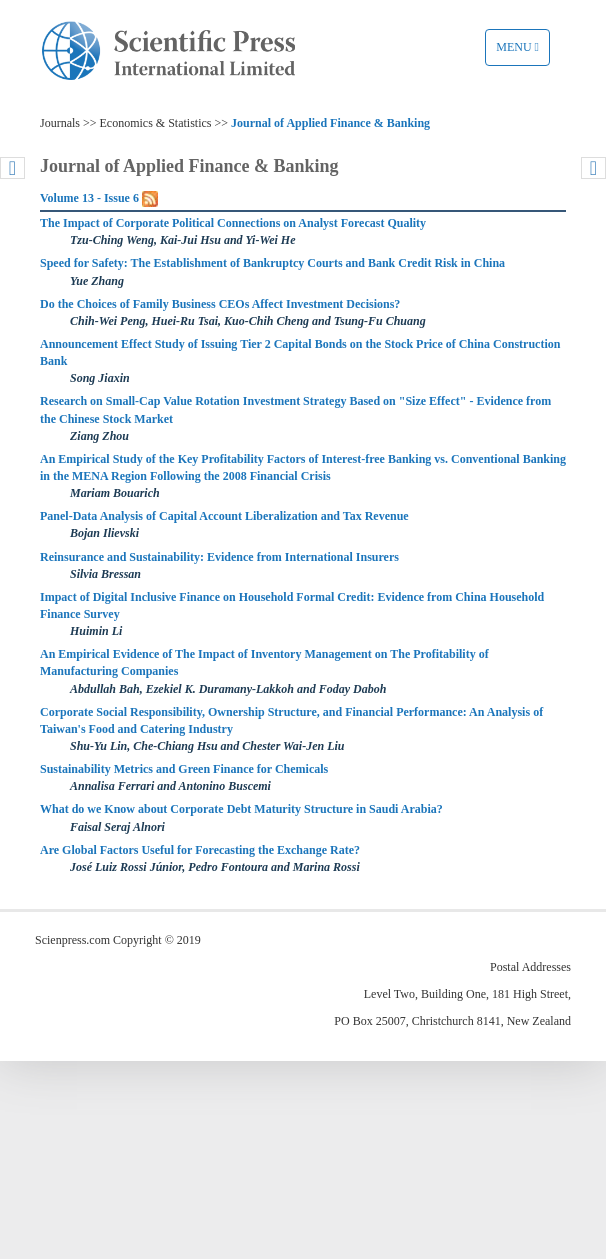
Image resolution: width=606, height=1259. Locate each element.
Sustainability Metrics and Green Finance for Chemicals (184, 769)
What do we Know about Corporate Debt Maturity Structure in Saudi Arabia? (241, 809)
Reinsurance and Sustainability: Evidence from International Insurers (219, 557)
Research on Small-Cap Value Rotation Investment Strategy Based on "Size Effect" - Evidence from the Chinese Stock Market (295, 409)
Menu (522, 52)
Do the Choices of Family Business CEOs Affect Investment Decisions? (220, 304)
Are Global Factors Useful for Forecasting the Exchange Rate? (200, 850)
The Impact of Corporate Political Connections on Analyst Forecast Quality (233, 223)
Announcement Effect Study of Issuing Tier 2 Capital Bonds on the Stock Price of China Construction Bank (300, 352)
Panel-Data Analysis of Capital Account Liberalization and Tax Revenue (224, 516)
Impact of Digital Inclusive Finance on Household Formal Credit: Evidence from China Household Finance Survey (292, 605)
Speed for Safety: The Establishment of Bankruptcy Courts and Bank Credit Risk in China (272, 263)
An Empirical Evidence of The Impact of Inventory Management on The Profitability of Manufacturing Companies (264, 662)
